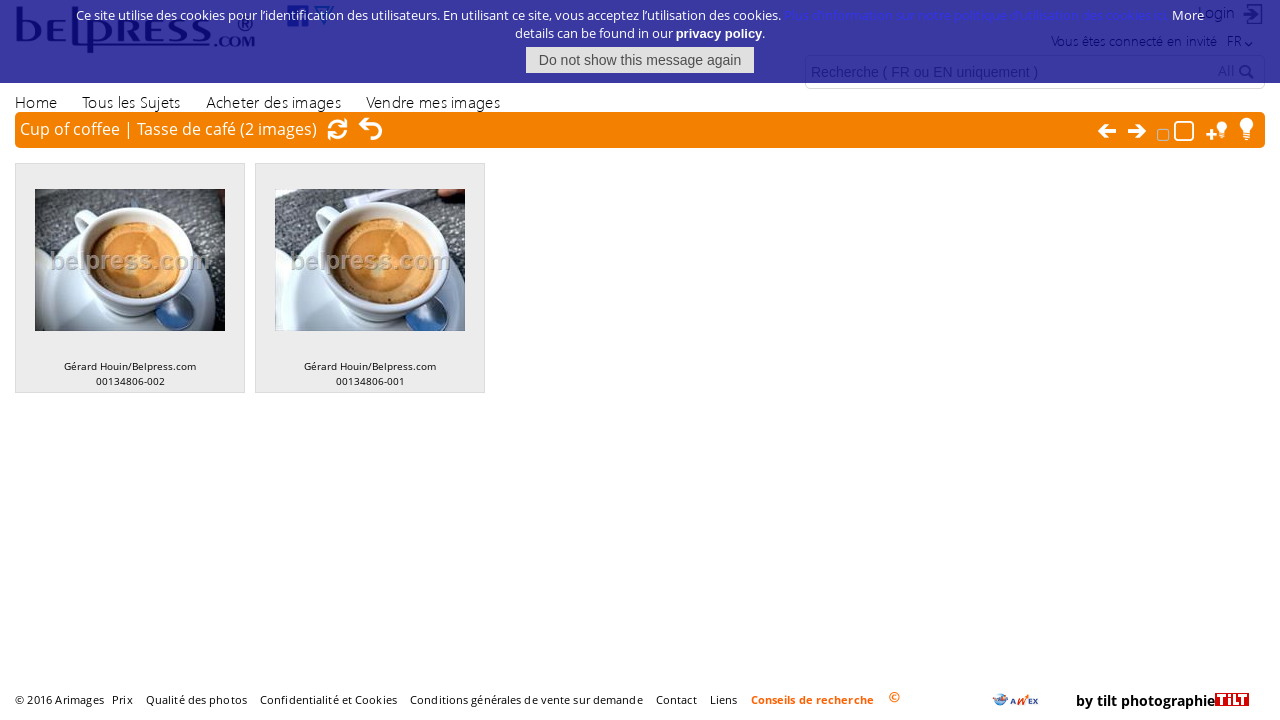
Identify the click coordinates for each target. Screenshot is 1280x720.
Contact (676, 699)
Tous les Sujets (131, 101)
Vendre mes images (433, 101)
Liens (724, 699)
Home (36, 101)
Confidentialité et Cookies (328, 699)
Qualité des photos (196, 699)
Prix (122, 699)
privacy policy (719, 21)
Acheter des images (273, 101)
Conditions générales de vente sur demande (526, 699)
